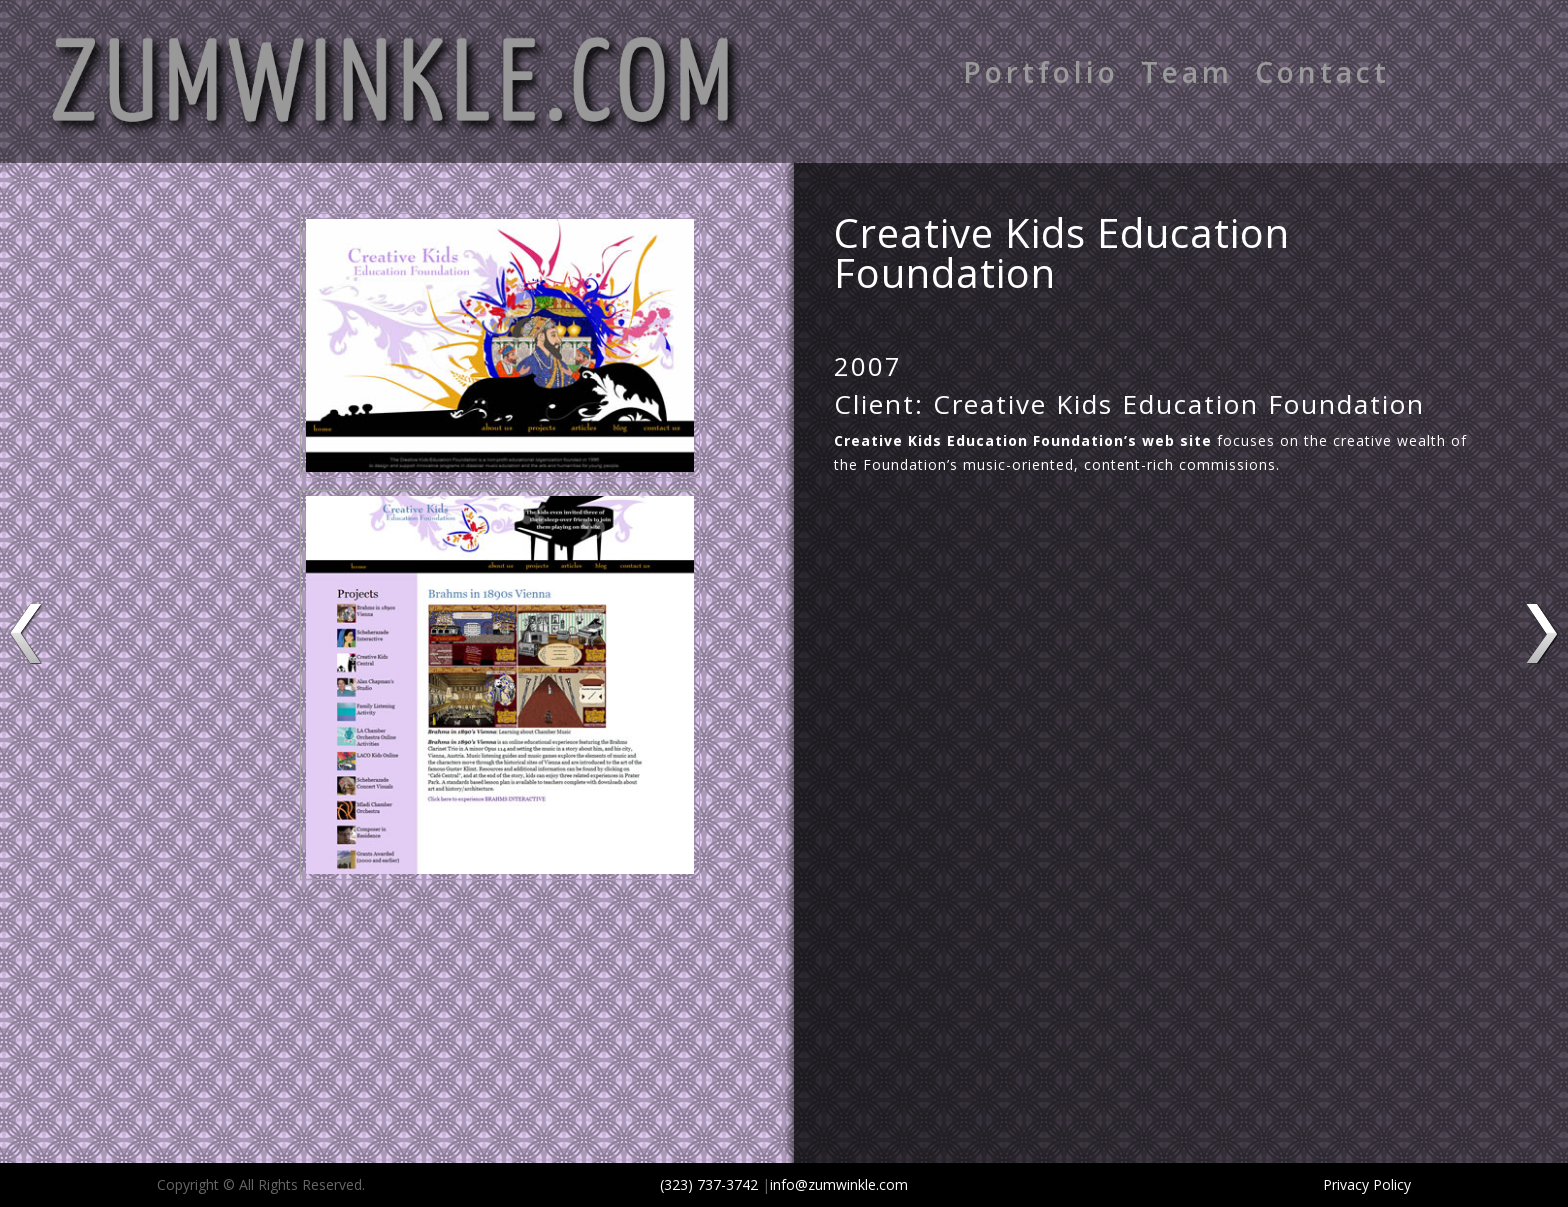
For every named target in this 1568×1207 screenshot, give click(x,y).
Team (1187, 76)
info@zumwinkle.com (839, 1184)
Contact (1322, 76)
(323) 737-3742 (709, 1184)
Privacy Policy (1367, 1184)
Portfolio (1041, 76)
